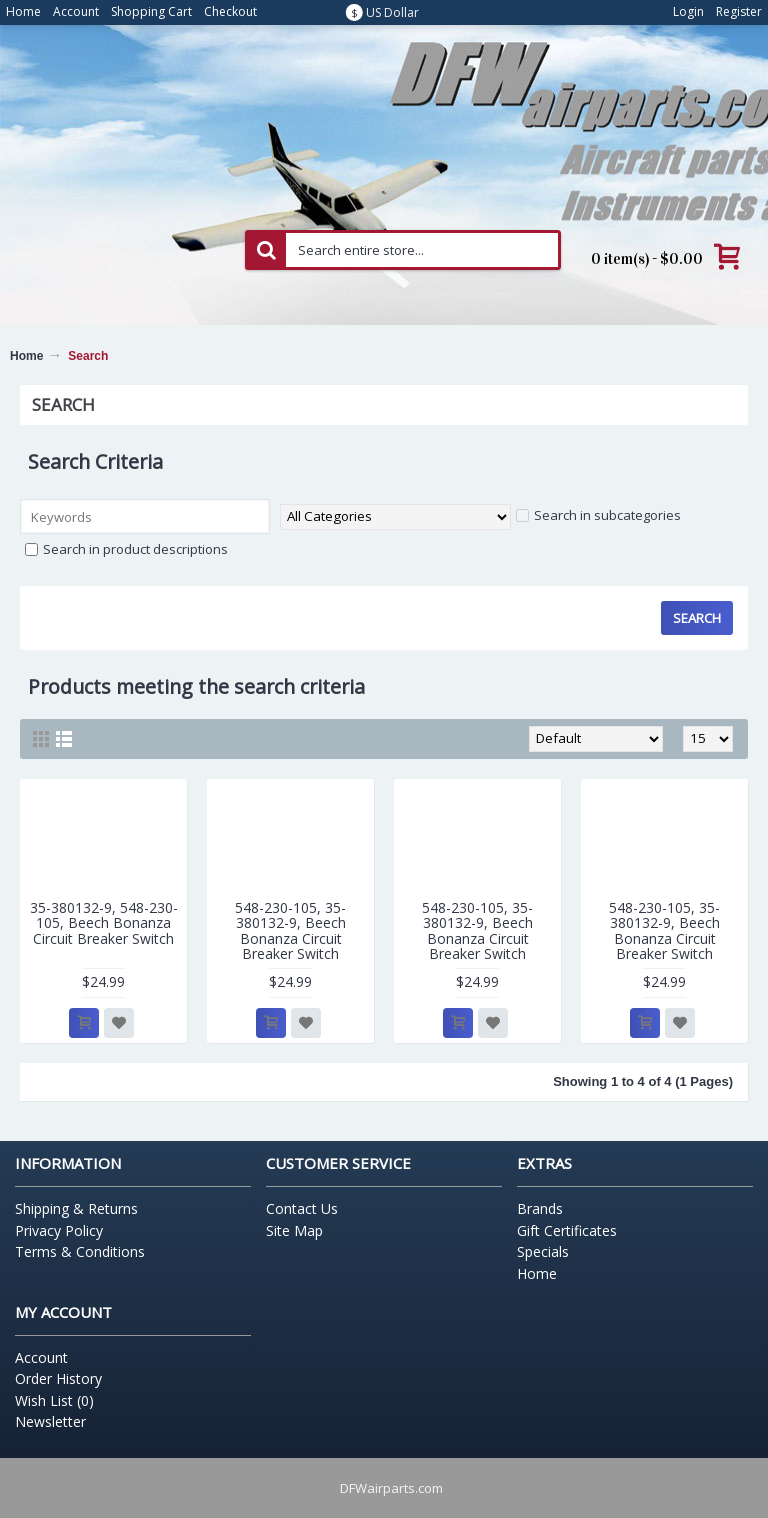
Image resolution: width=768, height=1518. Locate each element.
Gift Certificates (567, 1230)
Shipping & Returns (76, 1208)
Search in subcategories (598, 515)
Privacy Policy (59, 1230)
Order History (58, 1378)
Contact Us (302, 1208)
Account (41, 1357)
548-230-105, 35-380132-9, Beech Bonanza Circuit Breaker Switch (290, 930)
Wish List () (54, 1400)
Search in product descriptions (126, 549)
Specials (543, 1251)
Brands (540, 1208)
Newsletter (50, 1421)
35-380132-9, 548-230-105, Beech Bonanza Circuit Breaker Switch (104, 923)
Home (26, 356)
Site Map (294, 1230)
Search (88, 356)
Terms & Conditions (80, 1251)
